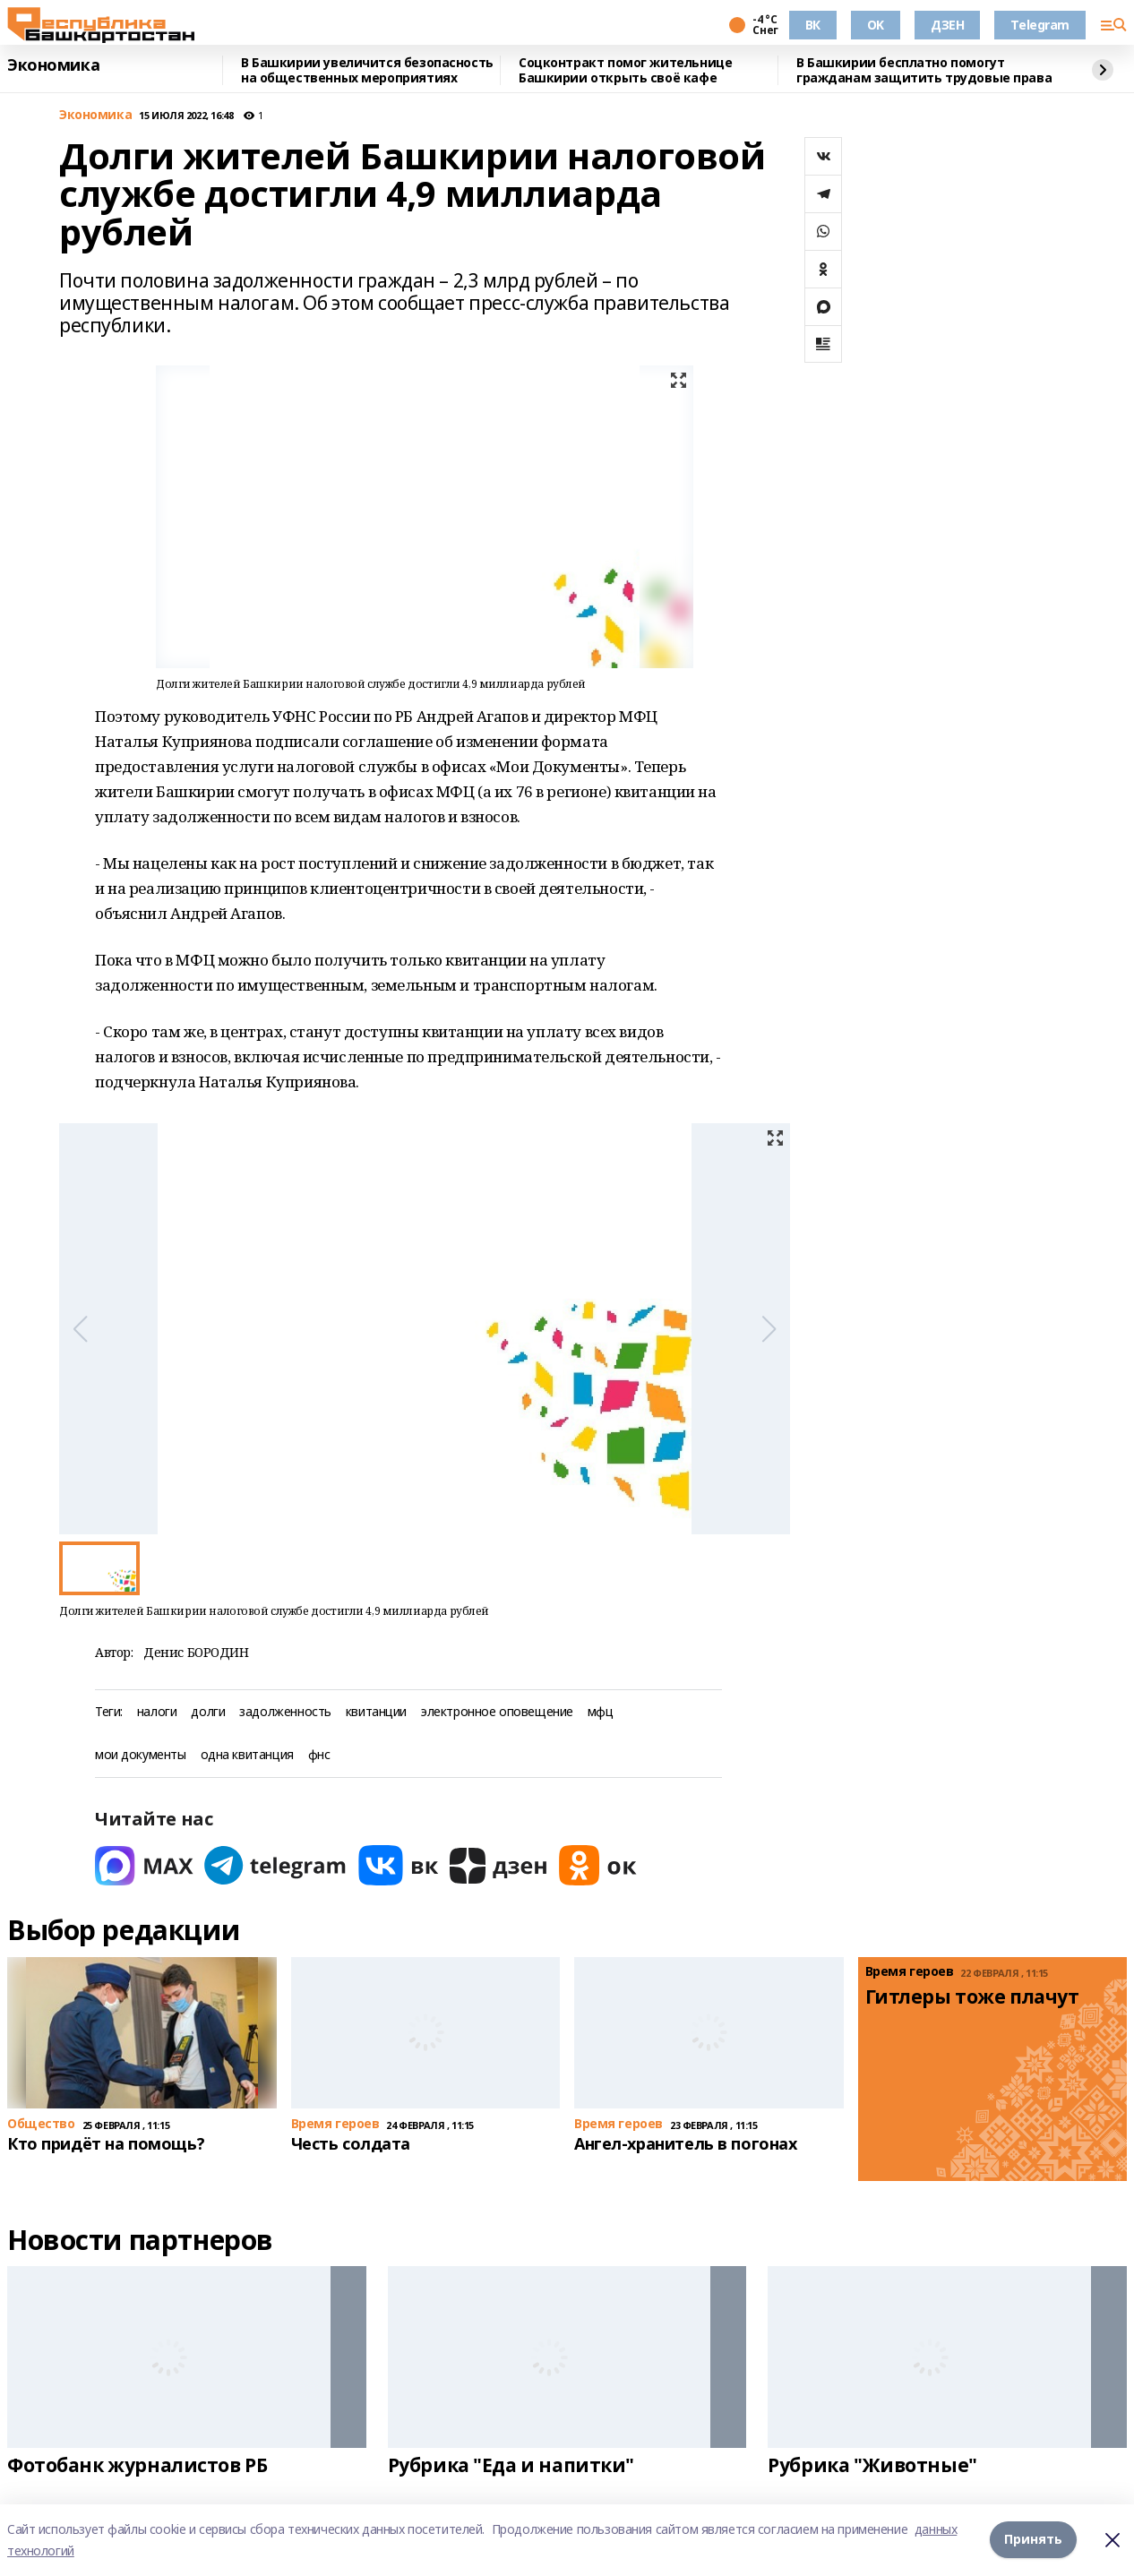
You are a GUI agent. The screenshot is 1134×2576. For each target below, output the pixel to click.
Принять (1033, 2539)
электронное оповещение (497, 1712)
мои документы (140, 1755)
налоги (156, 1712)
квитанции (376, 1712)
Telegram (1040, 24)
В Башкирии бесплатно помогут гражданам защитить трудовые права (924, 70)
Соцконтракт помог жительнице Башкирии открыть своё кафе (625, 70)
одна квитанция (247, 1755)
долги (208, 1712)
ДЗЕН (947, 24)
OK (875, 24)
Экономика (53, 65)
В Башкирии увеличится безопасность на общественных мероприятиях (367, 70)
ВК (812, 24)
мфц (601, 1712)
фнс (319, 1755)
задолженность (285, 1712)
